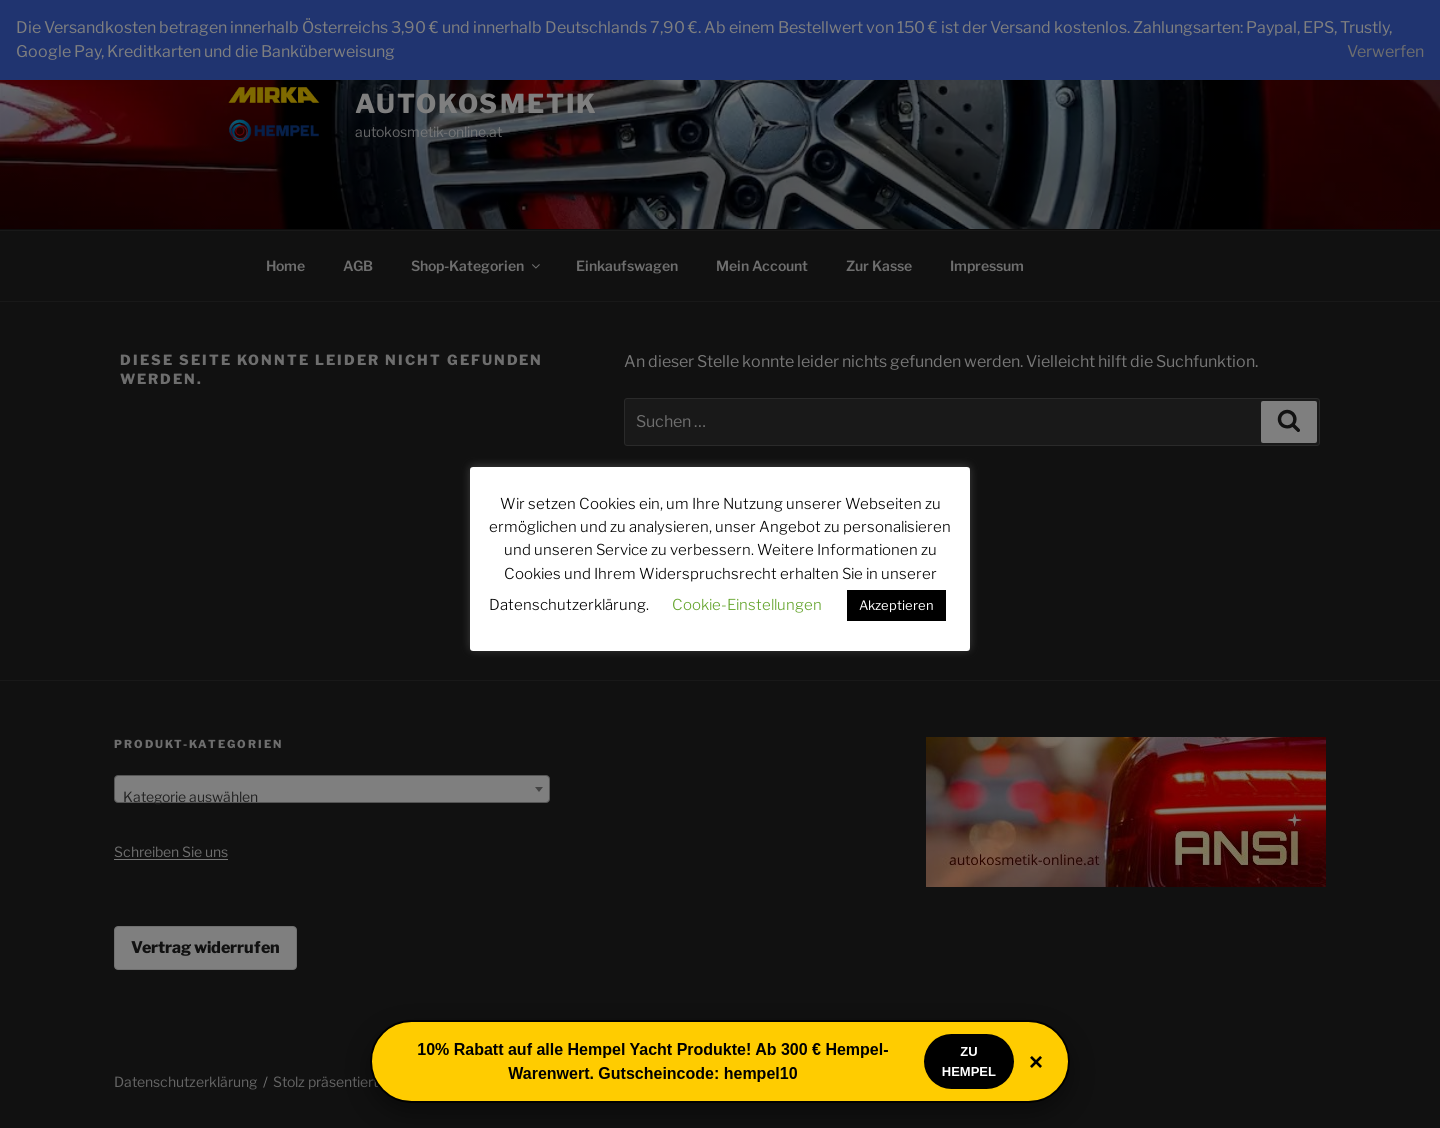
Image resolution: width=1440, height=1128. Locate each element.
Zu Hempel (969, 1061)
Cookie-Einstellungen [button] (747, 605)
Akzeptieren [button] (896, 605)
